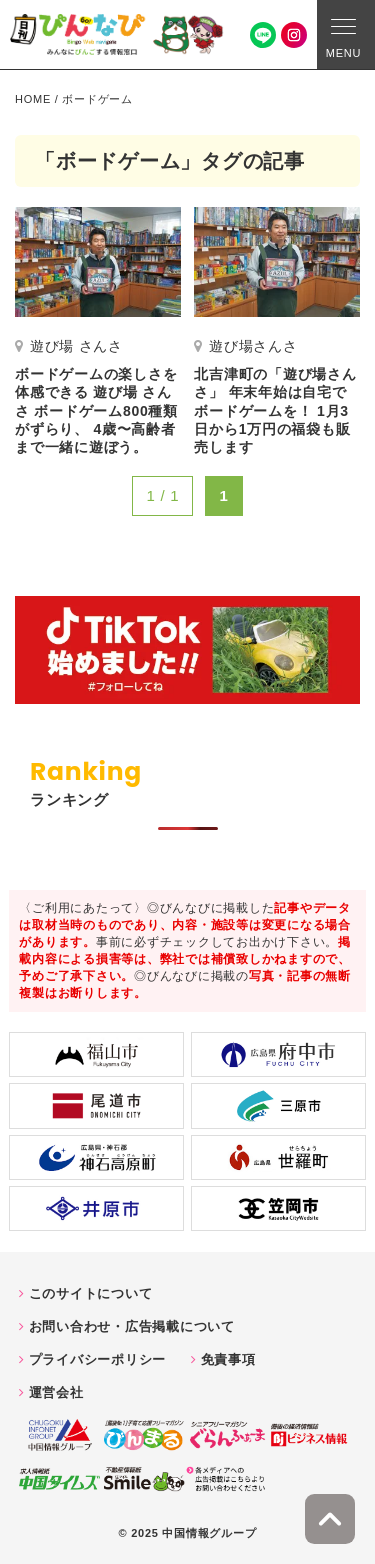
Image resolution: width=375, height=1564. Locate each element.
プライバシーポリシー (98, 1359)
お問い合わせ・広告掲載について (132, 1326)
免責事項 (228, 1359)
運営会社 (56, 1392)
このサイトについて (91, 1293)
